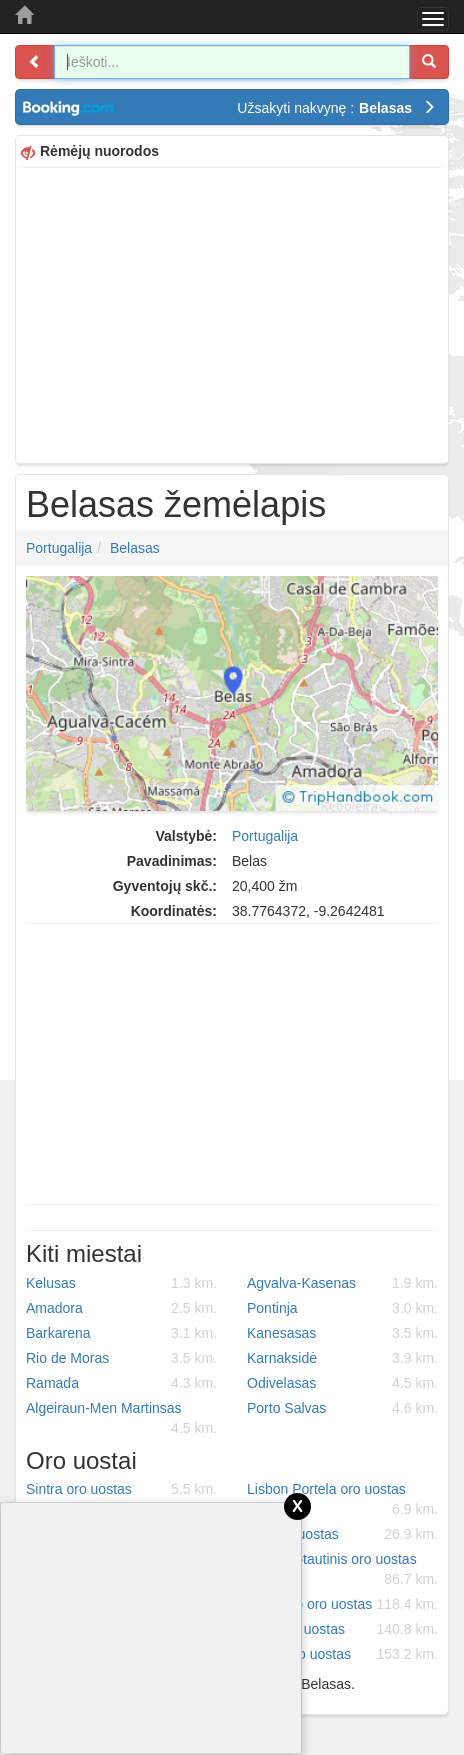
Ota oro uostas (342, 1534)
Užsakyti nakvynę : (336, 108)
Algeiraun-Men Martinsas (121, 1419)
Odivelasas (342, 1383)
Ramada (121, 1383)
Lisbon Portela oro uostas (342, 1500)
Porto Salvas (342, 1408)
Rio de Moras (121, 1358)
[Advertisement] (232, 313)
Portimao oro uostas (342, 1604)
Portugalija (59, 548)
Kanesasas (342, 1333)
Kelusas (121, 1283)
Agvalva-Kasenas (342, 1283)
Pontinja (342, 1308)
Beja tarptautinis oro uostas (342, 1570)
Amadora (121, 1308)
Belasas (135, 548)
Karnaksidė (342, 1358)
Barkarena (121, 1333)
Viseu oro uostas (342, 1654)
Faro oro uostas (342, 1629)
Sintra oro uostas (121, 1489)
